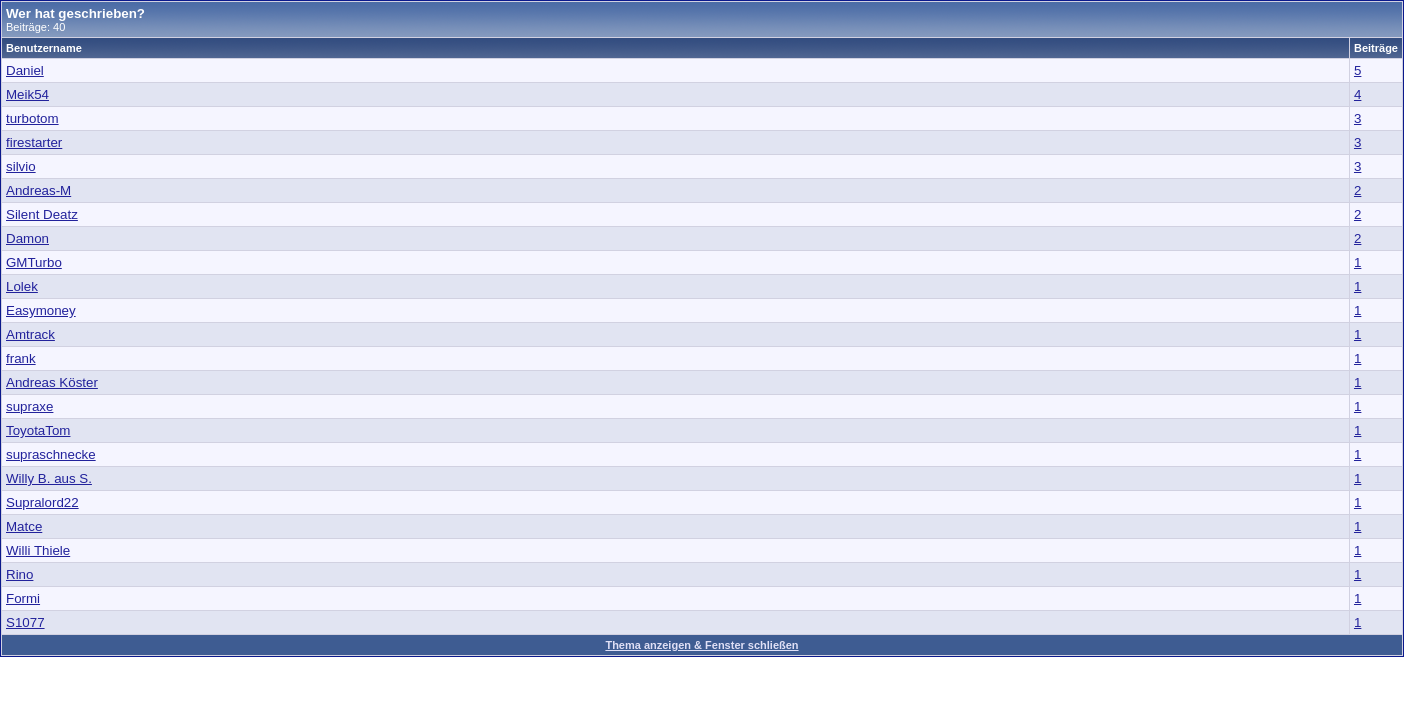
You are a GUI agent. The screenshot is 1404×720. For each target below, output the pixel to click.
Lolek (22, 286)
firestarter (34, 142)
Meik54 (27, 94)
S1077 (25, 622)
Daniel (25, 70)
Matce (24, 526)
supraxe (29, 406)
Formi (23, 598)
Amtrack (30, 334)
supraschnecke (51, 454)
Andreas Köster (52, 382)
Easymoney (41, 310)
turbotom (32, 118)
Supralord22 (42, 502)
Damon (27, 238)
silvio (21, 166)
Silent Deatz (42, 214)
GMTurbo (34, 262)
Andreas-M (38, 190)
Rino (19, 574)
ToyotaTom (38, 430)
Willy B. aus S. (49, 478)
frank (21, 358)
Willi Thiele (38, 550)
